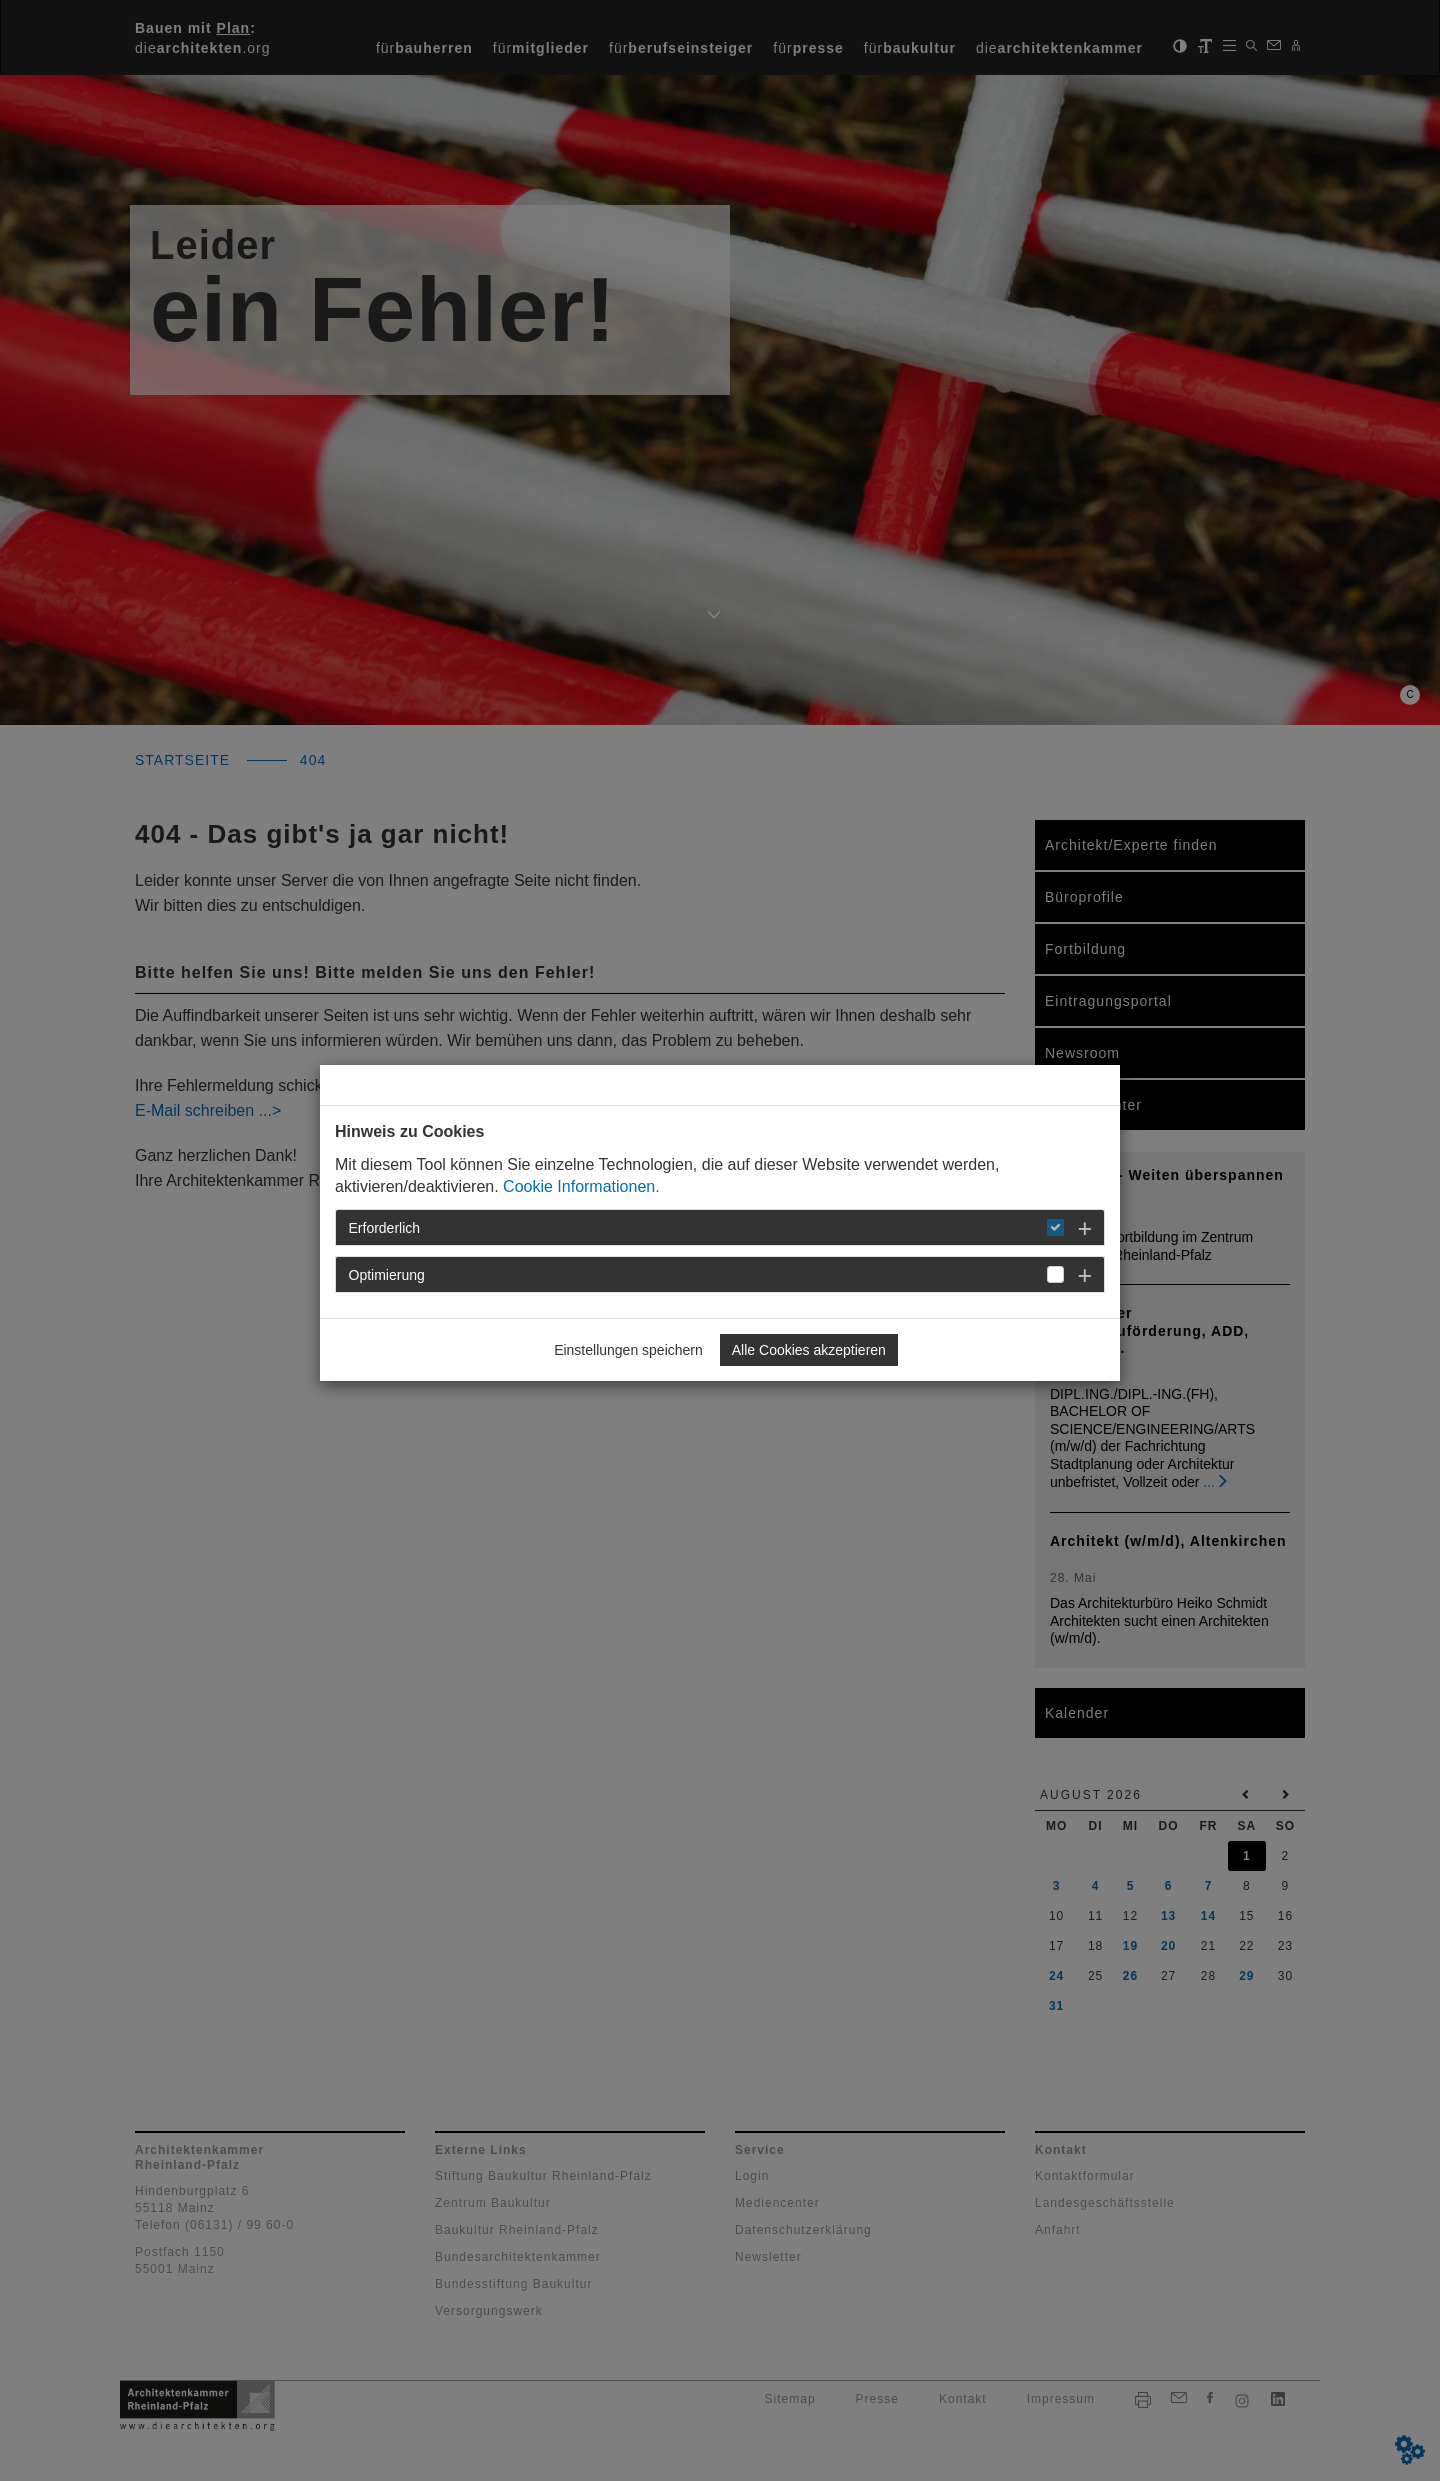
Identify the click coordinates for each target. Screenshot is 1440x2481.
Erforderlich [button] (385, 1228)
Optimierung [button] (387, 1275)
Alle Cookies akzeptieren (809, 1350)
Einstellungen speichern (628, 1350)
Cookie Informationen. (581, 1186)
